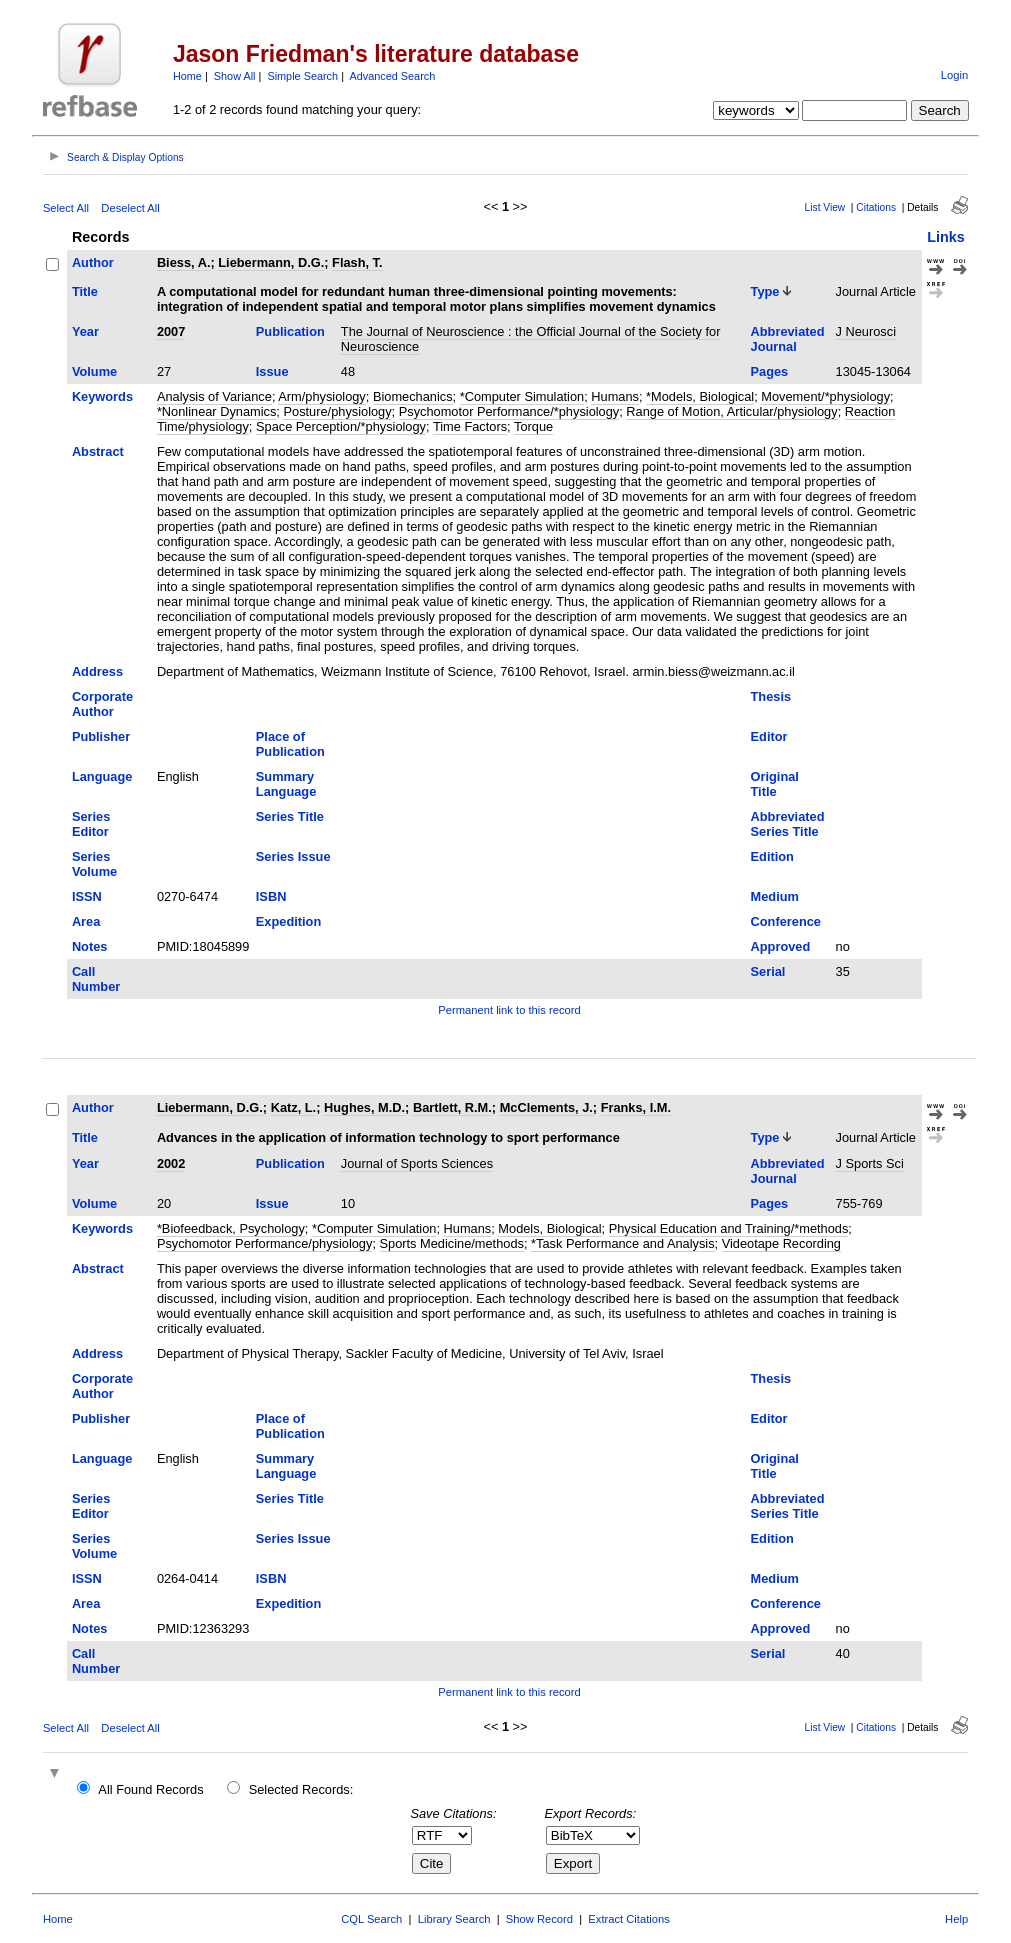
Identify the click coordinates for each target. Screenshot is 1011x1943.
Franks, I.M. (636, 1107)
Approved (781, 946)
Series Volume (94, 864)
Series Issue (293, 856)
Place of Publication (290, 744)
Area (86, 921)
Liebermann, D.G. (271, 262)
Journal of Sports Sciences (417, 1163)
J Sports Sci (870, 1163)
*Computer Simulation (522, 396)
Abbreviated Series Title (788, 824)
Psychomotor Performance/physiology (265, 1243)
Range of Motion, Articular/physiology (731, 411)
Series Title (290, 816)
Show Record (539, 1919)
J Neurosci (866, 331)
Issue (272, 371)
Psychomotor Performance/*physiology (509, 411)
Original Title (775, 784)
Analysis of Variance (214, 396)
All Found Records (150, 1789)
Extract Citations (628, 1919)
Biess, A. (184, 262)
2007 (171, 331)
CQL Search (371, 1919)
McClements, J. (546, 1107)
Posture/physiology (337, 411)
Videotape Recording (781, 1243)
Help (956, 1919)
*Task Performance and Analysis (623, 1243)
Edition (772, 856)
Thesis (771, 696)
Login (954, 75)
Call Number (96, 979)
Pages (770, 371)
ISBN (271, 896)
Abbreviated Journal (788, 339)
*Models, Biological (700, 396)
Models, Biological (549, 1228)
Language (102, 776)
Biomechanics (413, 396)
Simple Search (302, 76)
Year (85, 331)
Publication (290, 331)
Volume (94, 371)
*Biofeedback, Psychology (231, 1228)
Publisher (101, 736)
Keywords (102, 396)
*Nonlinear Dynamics (216, 411)
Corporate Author (102, 704)
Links (946, 237)
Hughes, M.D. (364, 1107)
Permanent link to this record (509, 1010)
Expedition (288, 921)
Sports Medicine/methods (452, 1243)
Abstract (98, 451)
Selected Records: (301, 1789)
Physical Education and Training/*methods (729, 1228)
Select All (66, 208)
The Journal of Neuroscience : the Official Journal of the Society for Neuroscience (531, 339)
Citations (876, 207)
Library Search (454, 1919)
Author (93, 262)
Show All (235, 76)
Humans (615, 396)
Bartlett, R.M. (452, 1107)
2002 (171, 1163)
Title (85, 291)
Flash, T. (357, 262)
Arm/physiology (321, 396)
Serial (768, 971)
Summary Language (286, 784)
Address (97, 671)
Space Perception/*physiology (341, 426)
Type (765, 291)
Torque (533, 426)
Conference (786, 921)
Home (187, 76)
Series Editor (91, 824)
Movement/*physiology (825, 396)
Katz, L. (294, 1107)
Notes (90, 946)
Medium (775, 896)
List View (825, 207)
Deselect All (130, 208)
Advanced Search (392, 76)
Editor (769, 736)
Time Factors (470, 426)
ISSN (87, 896)
